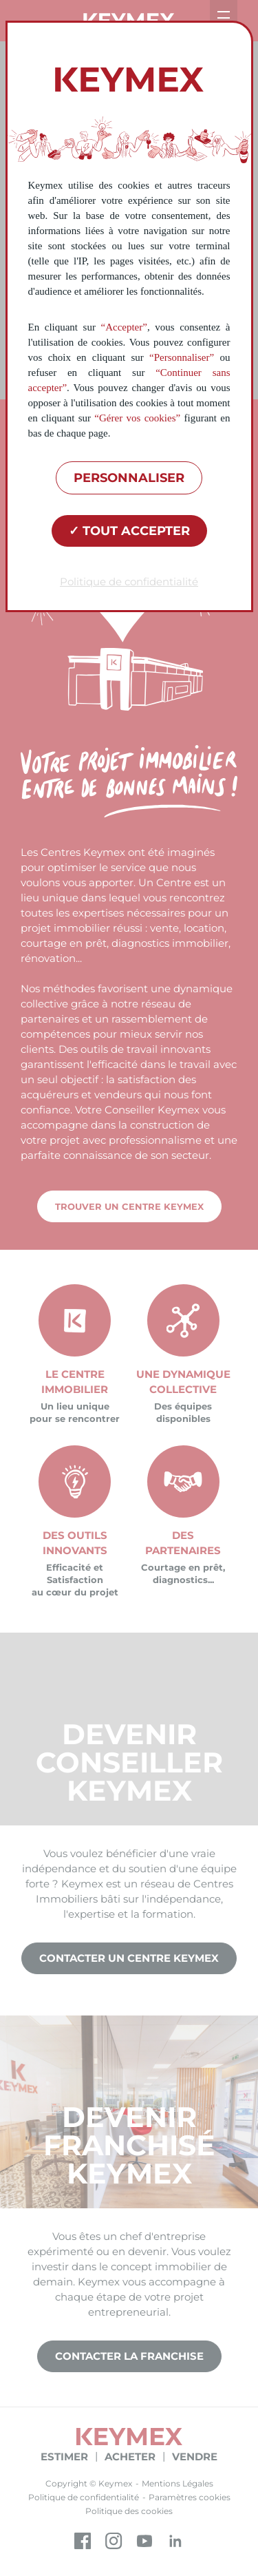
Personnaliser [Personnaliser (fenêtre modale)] (129, 477)
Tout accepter (129, 530)
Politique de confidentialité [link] (129, 581)
